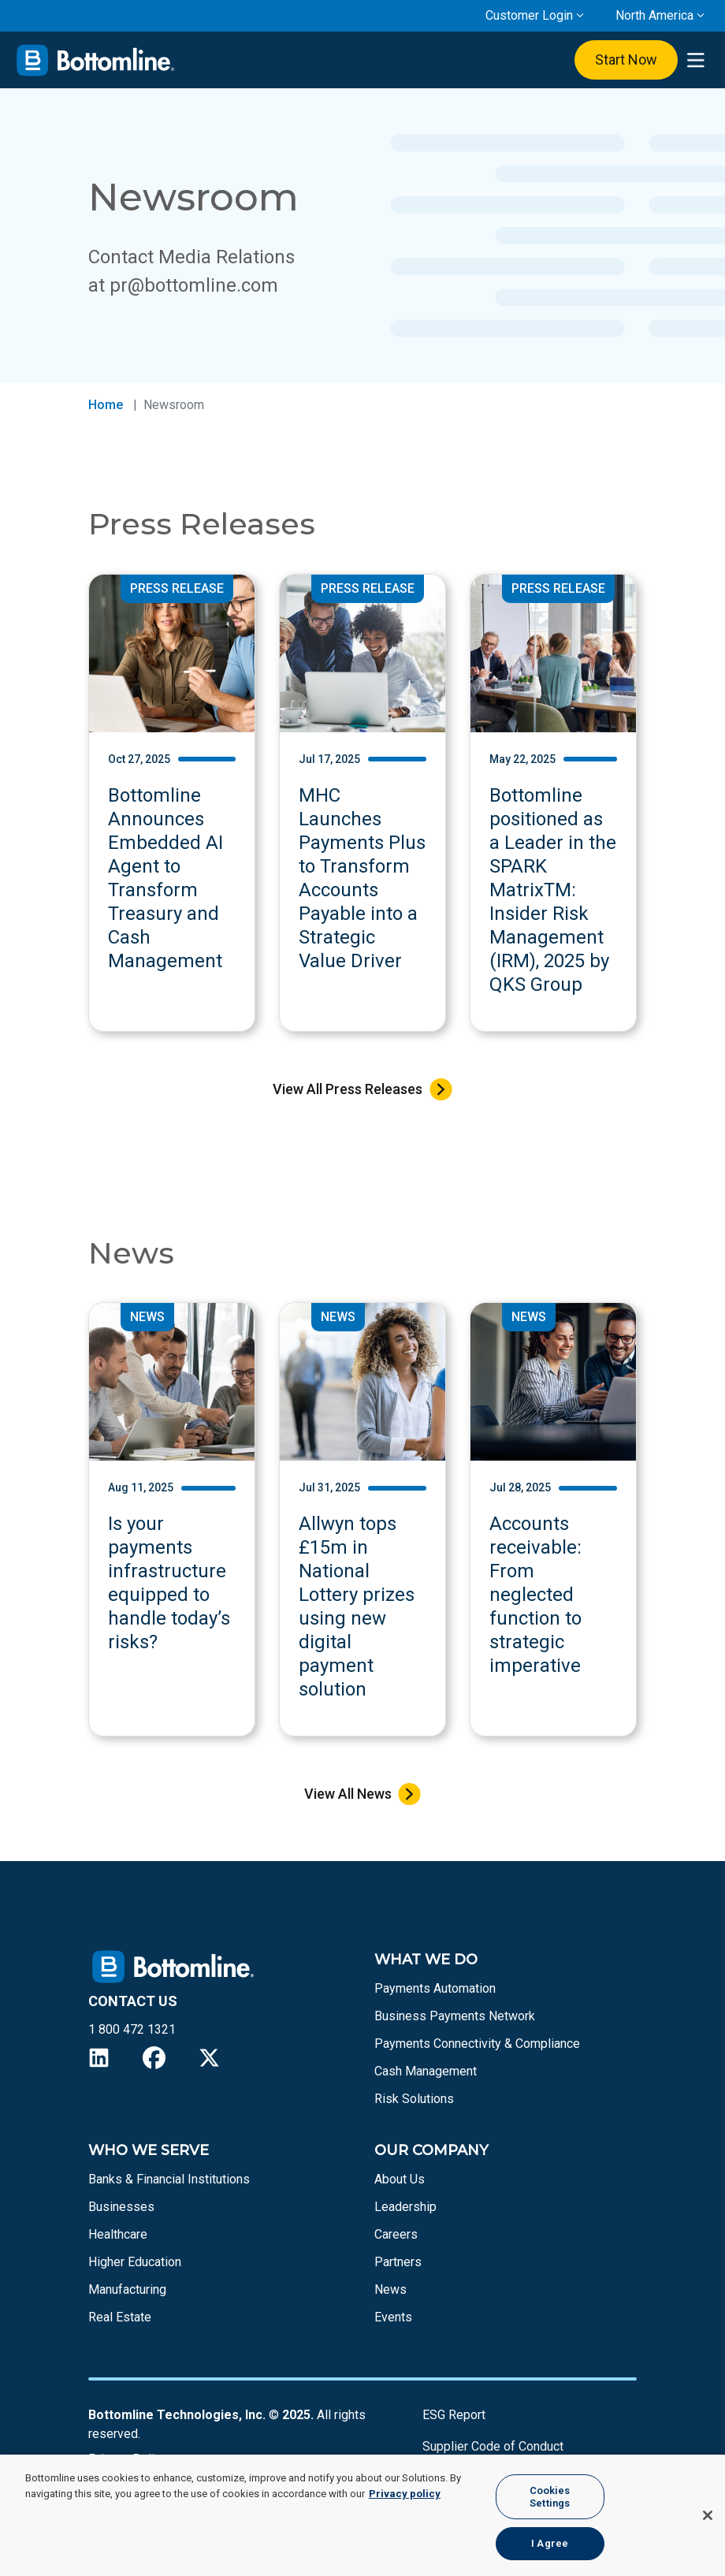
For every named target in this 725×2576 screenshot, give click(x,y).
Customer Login (529, 15)
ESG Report (453, 2414)
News (390, 2289)
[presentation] (695, 60)
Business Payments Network (454, 2015)
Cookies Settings (550, 2497)
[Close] (707, 2515)
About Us (399, 2179)
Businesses (121, 2206)
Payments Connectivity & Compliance (477, 2043)
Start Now (626, 59)
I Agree (549, 2543)
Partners (398, 2261)
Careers (396, 2234)
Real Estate (119, 2317)
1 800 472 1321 (132, 2029)
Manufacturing (127, 2289)
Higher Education (134, 2261)
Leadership (405, 2206)
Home (105, 404)
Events (393, 2317)
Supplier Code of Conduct (492, 2446)
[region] (362, 2515)
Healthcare (117, 2234)
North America (654, 15)
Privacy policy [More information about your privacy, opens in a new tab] (405, 2494)
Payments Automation (435, 1988)
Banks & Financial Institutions (169, 2179)
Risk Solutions (414, 2098)
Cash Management (425, 2071)
